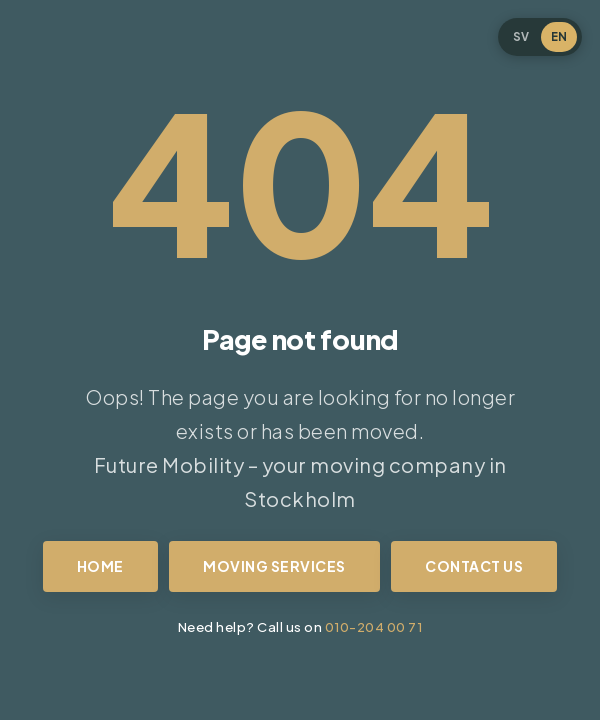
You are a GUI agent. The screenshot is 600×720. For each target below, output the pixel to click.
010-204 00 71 (374, 626)
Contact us (474, 566)
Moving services (274, 566)
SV (521, 36)
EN (559, 36)
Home (100, 566)
